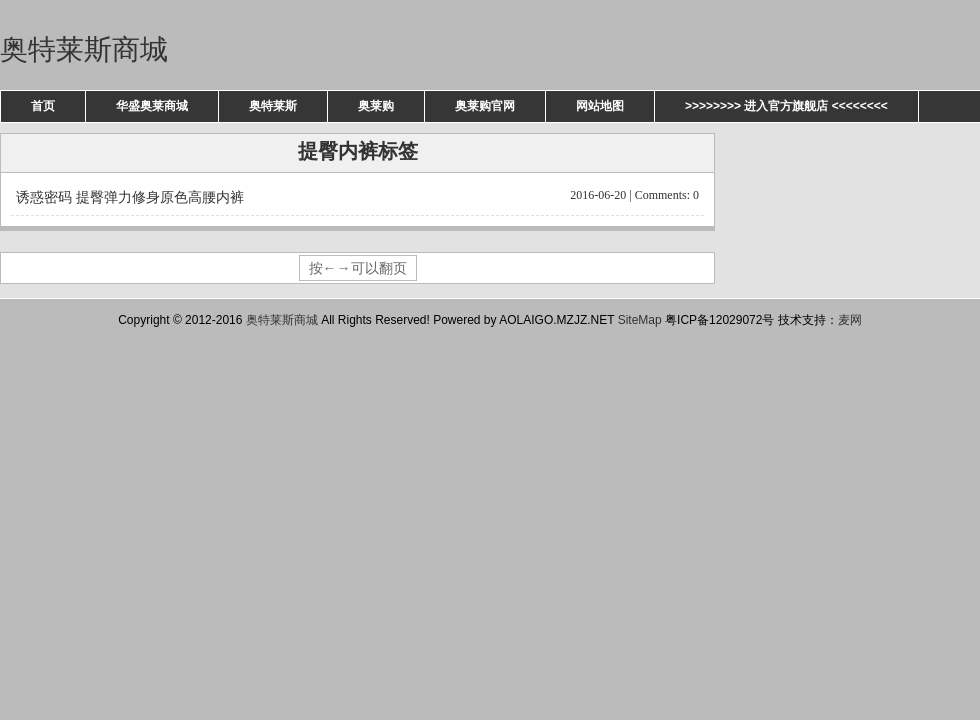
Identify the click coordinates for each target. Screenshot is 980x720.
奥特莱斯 (273, 106)
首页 (43, 106)
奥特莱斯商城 (84, 49)
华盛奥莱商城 (152, 106)
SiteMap (640, 320)
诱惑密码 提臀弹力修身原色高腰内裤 (357, 195)
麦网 (850, 320)
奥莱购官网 (485, 106)
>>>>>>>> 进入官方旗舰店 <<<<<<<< (786, 106)
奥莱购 (376, 106)
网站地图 (600, 106)
